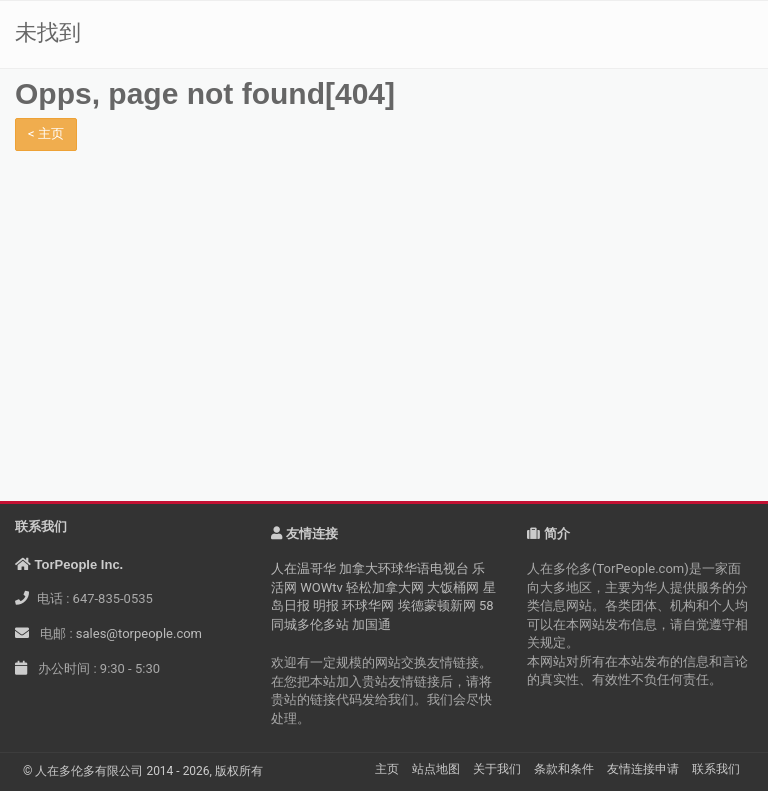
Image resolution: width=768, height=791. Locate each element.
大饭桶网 (453, 587)
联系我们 (716, 769)
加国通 (371, 624)
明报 (326, 605)
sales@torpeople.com (139, 633)
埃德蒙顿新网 (437, 605)
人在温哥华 (303, 568)
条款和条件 (564, 769)
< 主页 (46, 133)
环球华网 (368, 605)
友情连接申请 (643, 769)
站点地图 (436, 769)
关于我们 (497, 769)
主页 (387, 769)
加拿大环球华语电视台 (404, 568)
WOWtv (321, 587)
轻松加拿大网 (385, 587)
